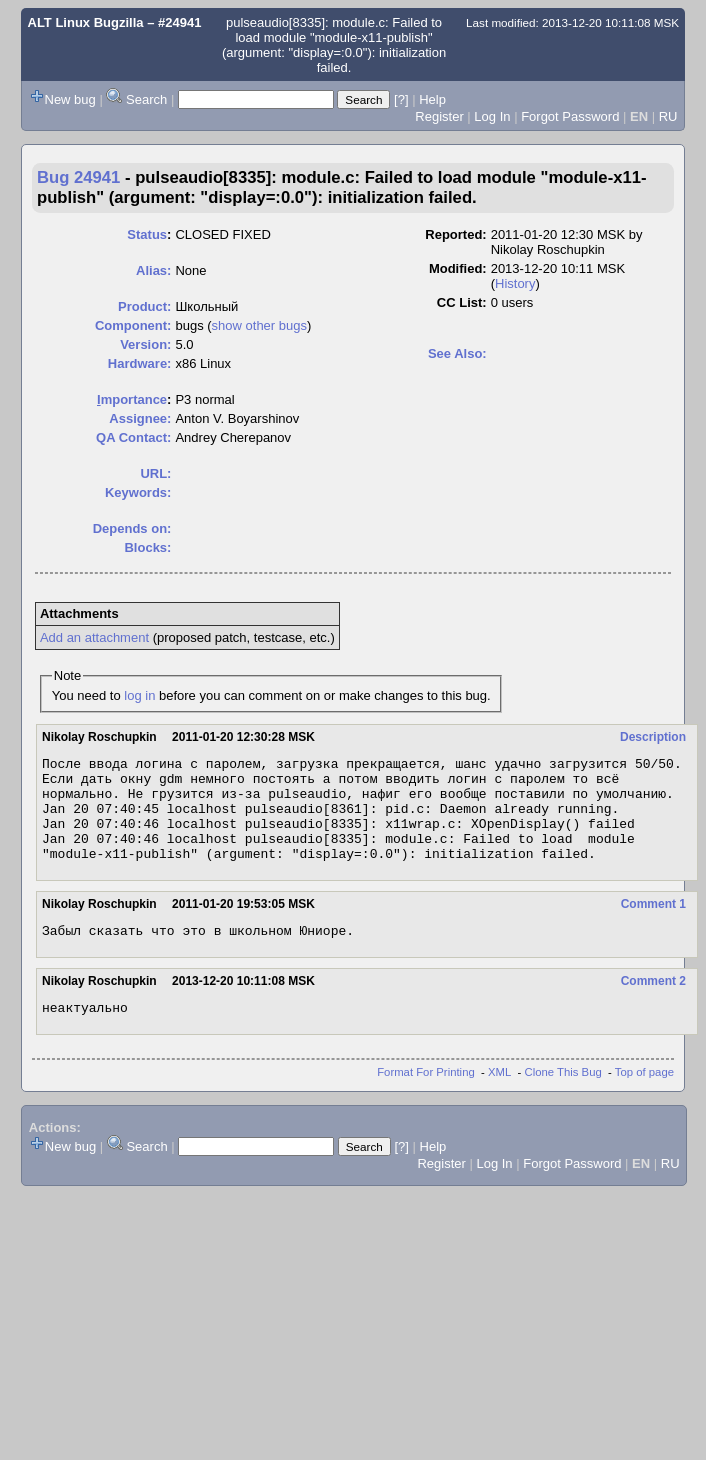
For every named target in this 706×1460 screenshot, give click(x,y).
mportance (132, 399)
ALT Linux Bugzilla (86, 22)
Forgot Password (570, 116)
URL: (155, 473)
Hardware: (140, 363)
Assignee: (140, 418)
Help (432, 99)
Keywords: (138, 492)
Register (439, 116)
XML (499, 1099)
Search (146, 99)
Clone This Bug (563, 1099)
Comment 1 (653, 925)
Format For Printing (426, 1099)
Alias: (153, 270)
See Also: (457, 353)
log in (139, 695)
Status (147, 234)
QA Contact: (133, 437)
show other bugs (259, 325)
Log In (492, 116)
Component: (133, 325)
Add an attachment (94, 637)
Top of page (644, 1099)
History (515, 283)
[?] (401, 99)
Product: (144, 306)
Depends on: (132, 528)
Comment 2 (653, 1005)
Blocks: (147, 547)
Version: (145, 344)
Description (653, 737)
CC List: (462, 302)
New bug (70, 99)
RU (668, 116)
